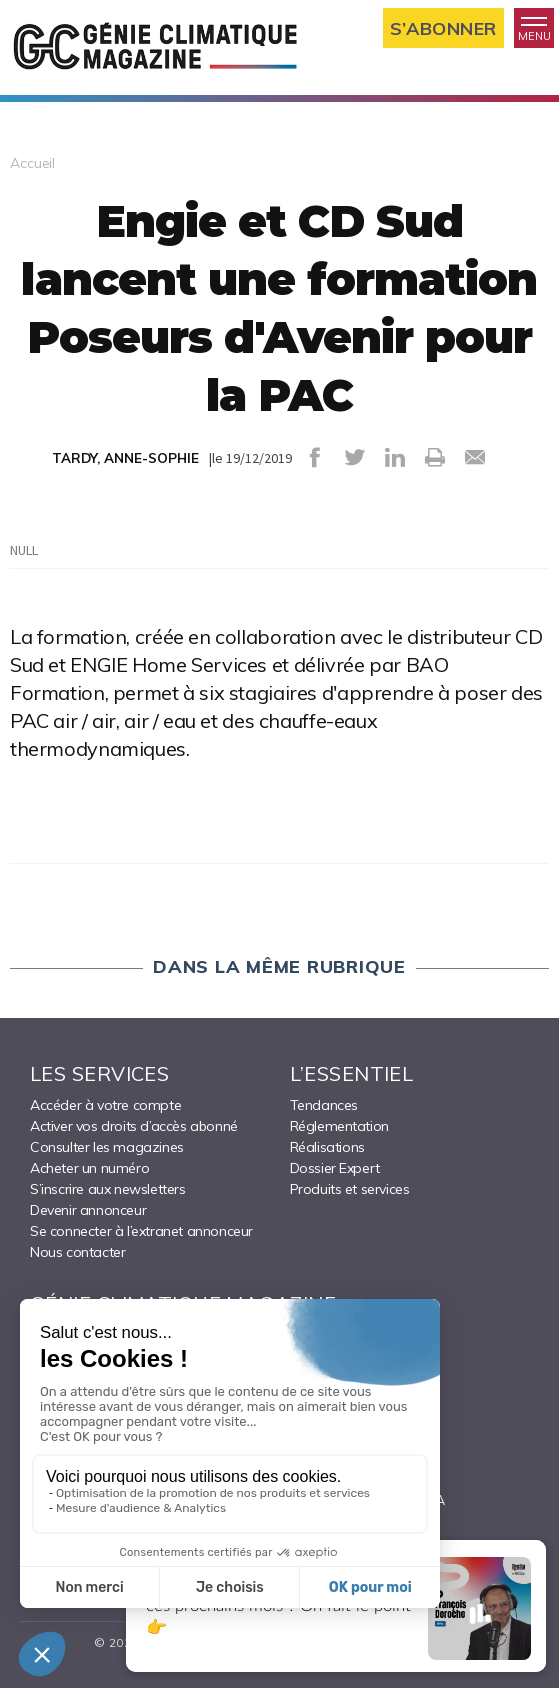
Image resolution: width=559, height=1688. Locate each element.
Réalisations (327, 1147)
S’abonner (443, 28)
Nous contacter (77, 1252)
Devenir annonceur (88, 1210)
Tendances (324, 1105)
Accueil (32, 163)
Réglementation (339, 1126)
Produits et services (350, 1189)
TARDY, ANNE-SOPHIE (125, 458)
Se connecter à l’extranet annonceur (141, 1231)
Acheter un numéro (89, 1168)
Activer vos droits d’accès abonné (134, 1126)
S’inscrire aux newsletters (108, 1189)
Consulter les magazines (107, 1147)
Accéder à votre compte (105, 1105)
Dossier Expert (335, 1168)
